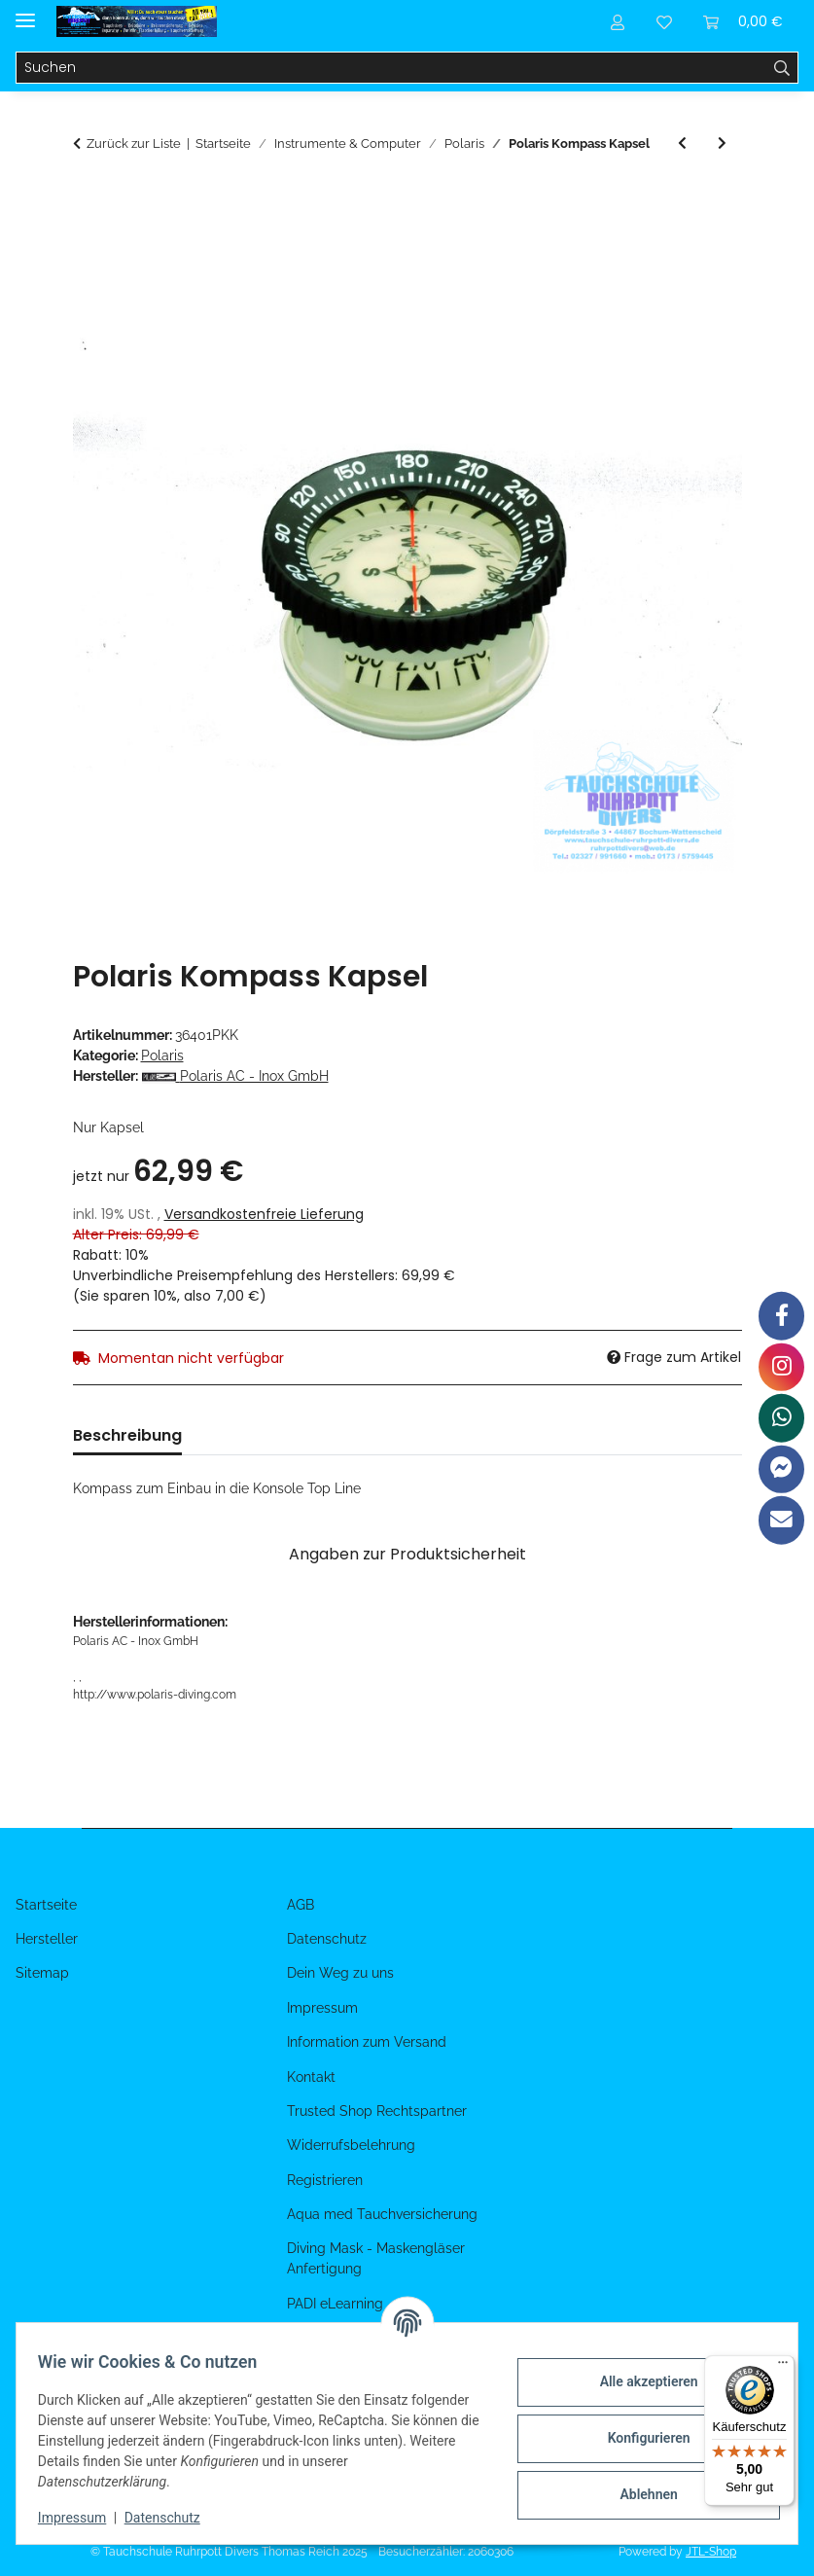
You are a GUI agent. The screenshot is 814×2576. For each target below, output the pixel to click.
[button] (617, 21)
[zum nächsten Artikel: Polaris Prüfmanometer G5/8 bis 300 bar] (722, 143)
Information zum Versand (366, 2042)
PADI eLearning (335, 2303)
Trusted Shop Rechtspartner (377, 2111)
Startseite (46, 1905)
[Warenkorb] (743, 21)
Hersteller (47, 1939)
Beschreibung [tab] (127, 1435)
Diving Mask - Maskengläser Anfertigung (376, 2258)
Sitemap (42, 1973)
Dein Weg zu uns (340, 1973)
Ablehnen (638, 2494)
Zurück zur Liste (134, 143)
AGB (300, 1905)
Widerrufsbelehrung (351, 2145)
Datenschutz (172, 2517)
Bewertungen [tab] (266, 1435)
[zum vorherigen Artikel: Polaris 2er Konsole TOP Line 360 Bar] (682, 143)
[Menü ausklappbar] (25, 12)
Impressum (82, 2517)
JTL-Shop (711, 2551)
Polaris (162, 1055)
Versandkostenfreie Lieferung (264, 1214)
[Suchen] (391, 68)
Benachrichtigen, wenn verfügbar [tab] (483, 1435)
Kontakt (311, 2077)
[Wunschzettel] (664, 21)
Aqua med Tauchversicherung (382, 2214)
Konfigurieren (638, 2438)
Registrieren (325, 2180)
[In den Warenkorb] (88, 199)
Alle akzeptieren (638, 2381)
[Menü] (783, 2367)
